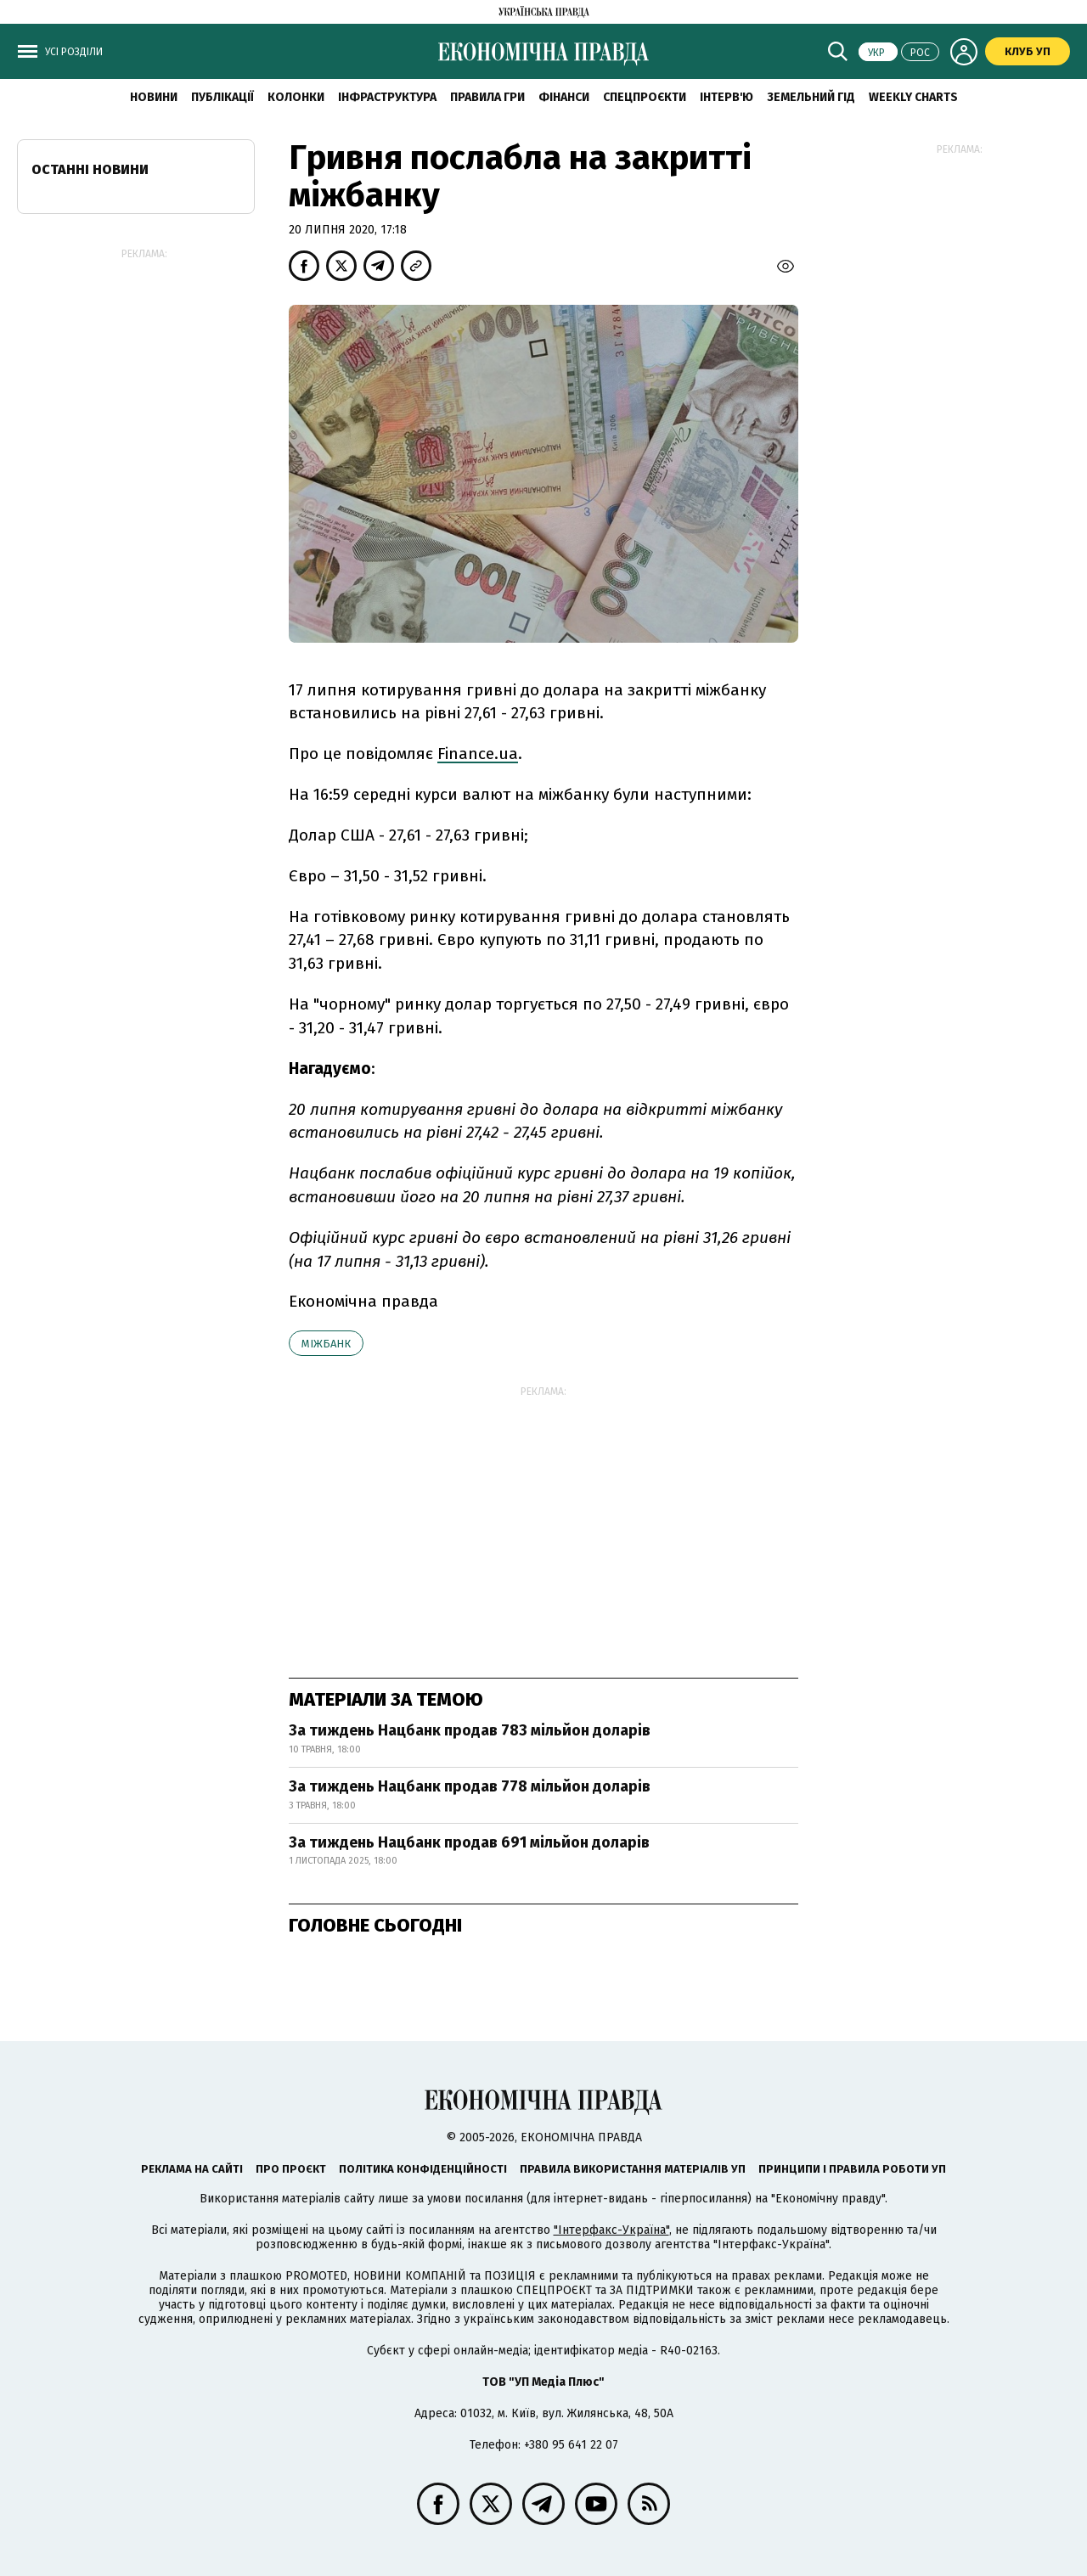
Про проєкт (291, 2169)
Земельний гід (811, 97)
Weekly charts (913, 97)
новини (153, 97)
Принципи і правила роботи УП (852, 2169)
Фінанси (563, 97)
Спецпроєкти (644, 97)
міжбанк (326, 1343)
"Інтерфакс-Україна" (611, 2230)
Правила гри (487, 97)
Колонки (296, 97)
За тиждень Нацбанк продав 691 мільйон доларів (469, 1842)
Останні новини (90, 169)
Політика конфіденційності (423, 2169)
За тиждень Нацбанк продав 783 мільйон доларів (470, 1730)
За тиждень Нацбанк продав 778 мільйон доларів (470, 1786)
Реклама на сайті (192, 2169)
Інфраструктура (387, 97)
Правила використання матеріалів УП (633, 2169)
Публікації (222, 97)
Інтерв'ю (726, 97)
